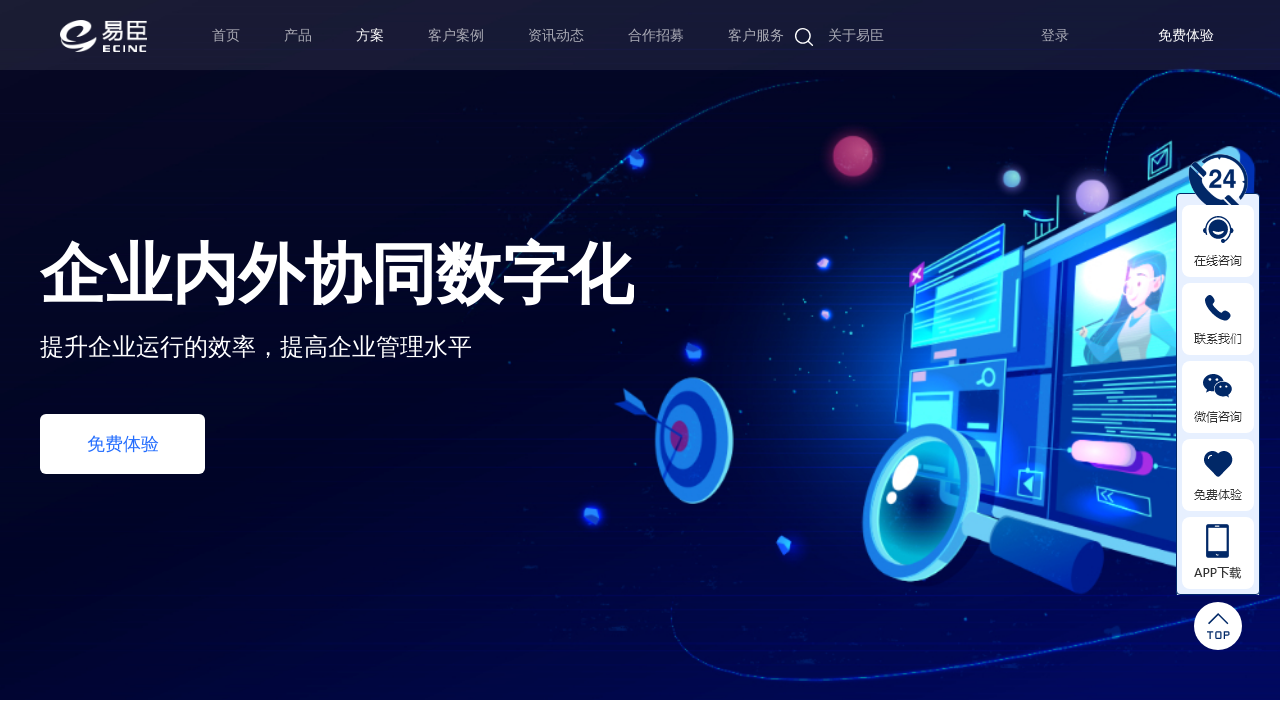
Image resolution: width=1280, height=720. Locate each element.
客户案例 (456, 35)
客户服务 (756, 35)
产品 (298, 35)
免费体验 (1186, 35)
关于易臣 (856, 35)
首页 (226, 35)
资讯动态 (556, 35)
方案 (370, 35)
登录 (1055, 35)
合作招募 (656, 35)
